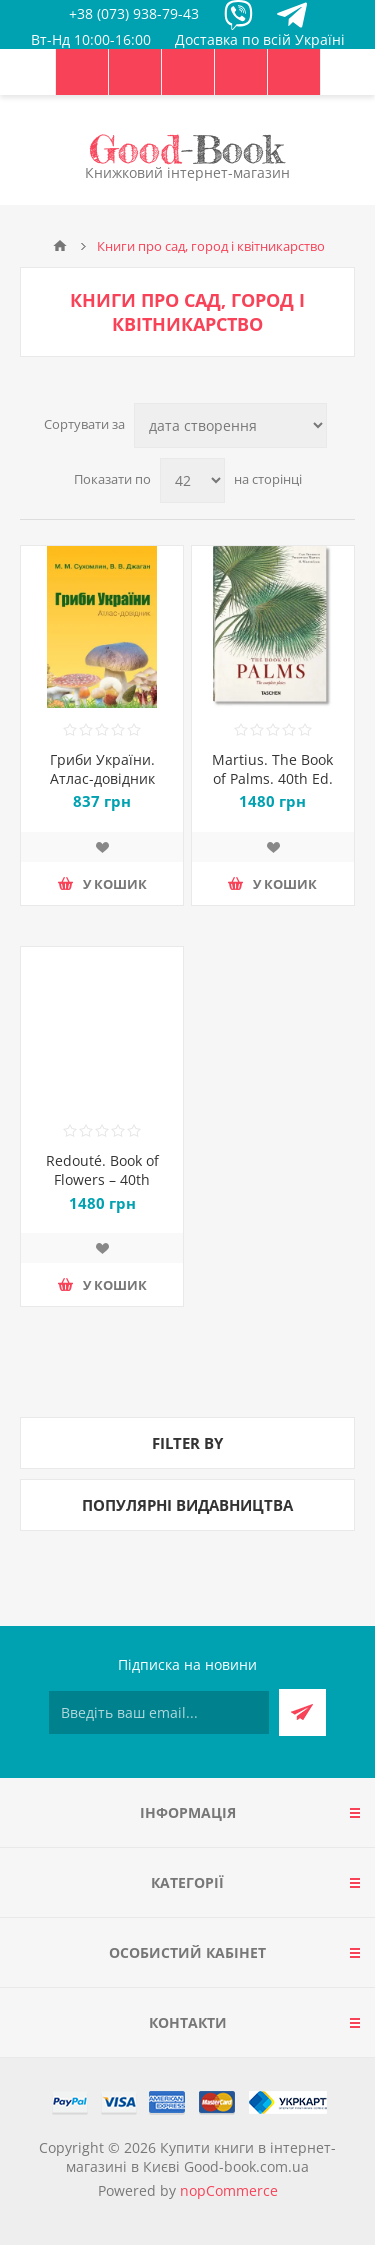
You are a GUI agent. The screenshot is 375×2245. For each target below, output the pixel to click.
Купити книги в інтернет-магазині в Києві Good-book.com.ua (201, 2157)
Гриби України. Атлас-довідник (102, 769)
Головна (60, 246)
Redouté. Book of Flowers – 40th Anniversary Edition (102, 1179)
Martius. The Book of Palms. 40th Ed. (272, 769)
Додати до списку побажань (102, 847)
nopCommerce (229, 2190)
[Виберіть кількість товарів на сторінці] (192, 480)
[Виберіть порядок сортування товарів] (230, 425)
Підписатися (302, 1712)
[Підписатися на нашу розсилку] (159, 1712)
